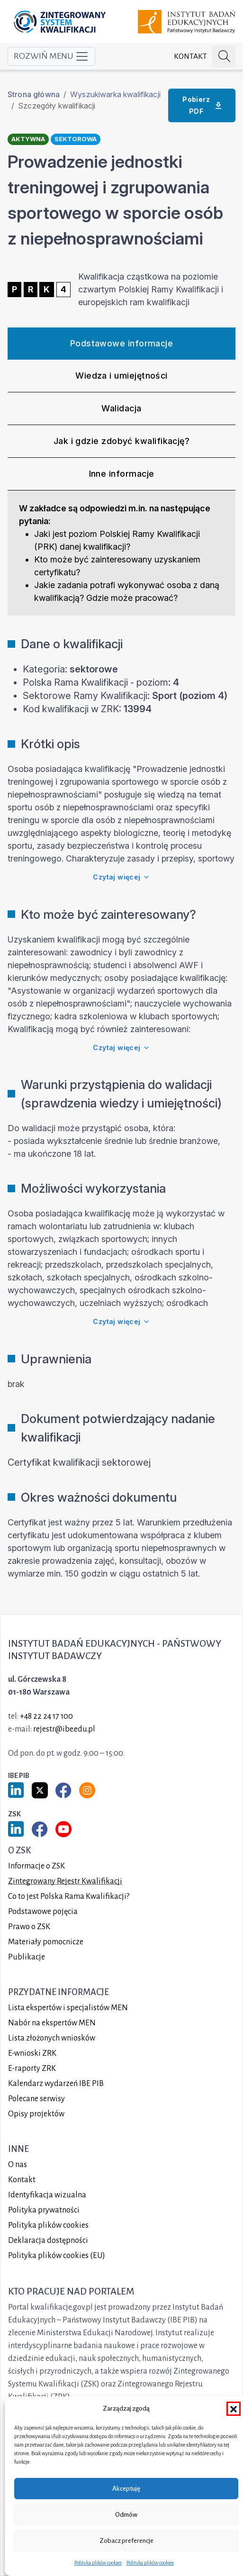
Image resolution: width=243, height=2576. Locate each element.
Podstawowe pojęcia (43, 1911)
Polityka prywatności (44, 2210)
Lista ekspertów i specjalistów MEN (68, 2008)
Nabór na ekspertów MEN (52, 2023)
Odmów (126, 2514)
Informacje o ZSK (36, 1866)
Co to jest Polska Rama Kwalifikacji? (68, 1896)
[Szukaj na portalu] (223, 56)
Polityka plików (48, 2225)
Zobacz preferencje (126, 2540)
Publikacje (26, 1957)
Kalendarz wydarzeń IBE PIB (56, 2083)
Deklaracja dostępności (48, 2240)
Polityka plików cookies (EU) (56, 2255)
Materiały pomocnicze (45, 1942)
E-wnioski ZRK (32, 2053)
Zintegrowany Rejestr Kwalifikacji (65, 1881)
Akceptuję (126, 2488)
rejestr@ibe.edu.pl (64, 1729)
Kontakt (190, 56)
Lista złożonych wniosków (51, 2038)
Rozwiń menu (51, 56)
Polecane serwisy (36, 2099)
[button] (233, 2408)
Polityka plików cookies (98, 2563)
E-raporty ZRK (32, 2068)
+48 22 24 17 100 (46, 1716)
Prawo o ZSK (29, 1927)
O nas (17, 2164)
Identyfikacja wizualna (47, 2195)
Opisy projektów (36, 2114)
